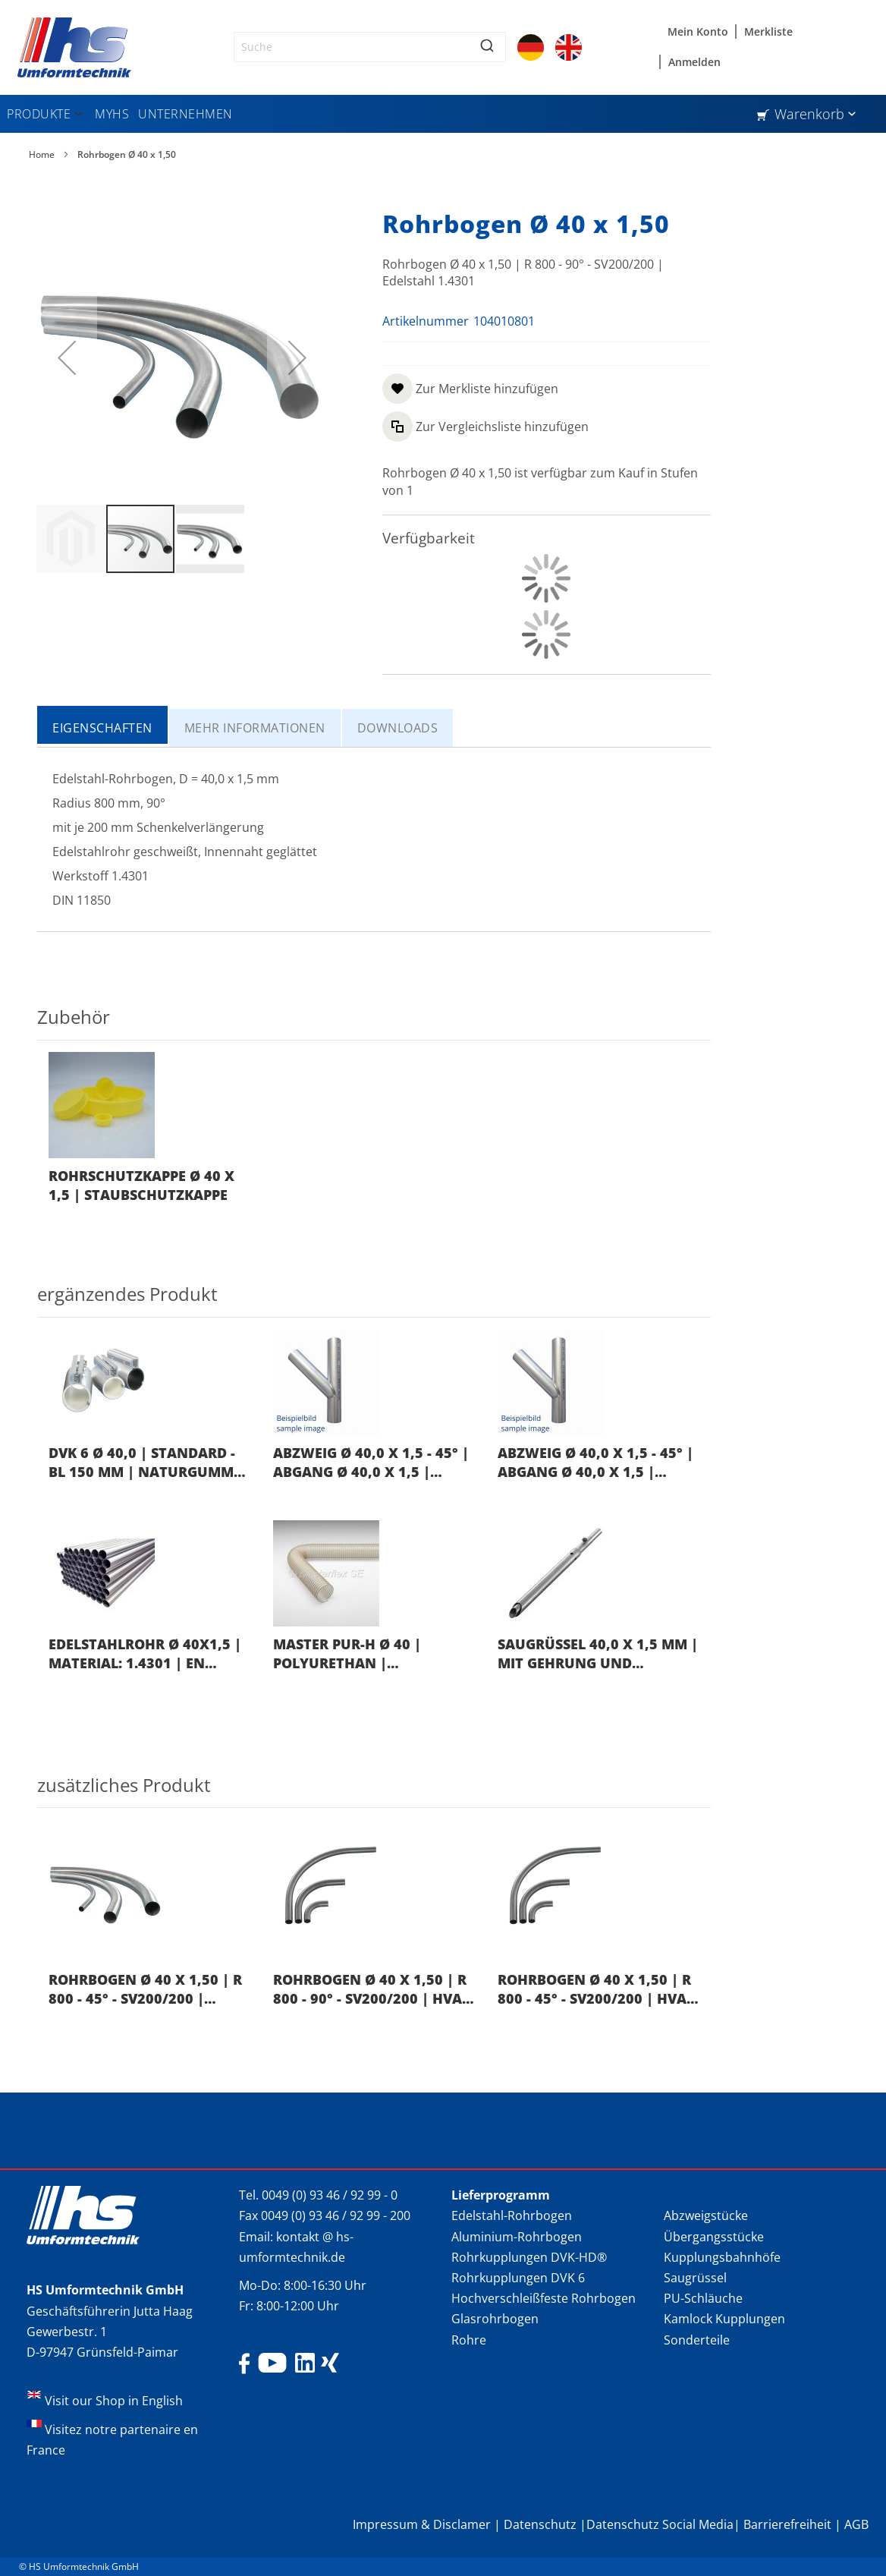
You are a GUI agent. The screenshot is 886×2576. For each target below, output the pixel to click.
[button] (66, 357)
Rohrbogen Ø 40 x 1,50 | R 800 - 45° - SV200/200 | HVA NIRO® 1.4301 (594, 1989)
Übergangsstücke (714, 2236)
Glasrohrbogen (495, 2318)
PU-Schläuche (703, 2298)
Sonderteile (697, 2340)
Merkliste (768, 31)
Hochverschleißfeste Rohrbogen (543, 2298)
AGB (856, 2524)
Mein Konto (698, 31)
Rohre (468, 2340)
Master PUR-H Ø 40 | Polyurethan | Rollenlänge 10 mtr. (352, 1654)
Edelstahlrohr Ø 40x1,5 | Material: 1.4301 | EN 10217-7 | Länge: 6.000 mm (145, 1654)
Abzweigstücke (706, 2215)
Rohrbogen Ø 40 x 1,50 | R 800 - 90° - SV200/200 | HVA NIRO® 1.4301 (370, 1989)
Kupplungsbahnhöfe (722, 2257)
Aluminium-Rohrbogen (516, 2236)
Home (42, 154)
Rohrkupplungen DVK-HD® (529, 2257)
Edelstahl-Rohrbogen (511, 2215)
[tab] (103, 726)
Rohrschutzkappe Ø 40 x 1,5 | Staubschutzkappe (141, 1185)
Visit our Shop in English (114, 2400)
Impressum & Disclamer (422, 2524)
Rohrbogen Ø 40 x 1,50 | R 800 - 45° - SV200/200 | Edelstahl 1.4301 (145, 1989)
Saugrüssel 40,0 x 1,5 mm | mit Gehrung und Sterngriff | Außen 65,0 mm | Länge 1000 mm (598, 1654)
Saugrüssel (695, 2277)
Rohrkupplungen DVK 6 (518, 2277)
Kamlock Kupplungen (724, 2318)
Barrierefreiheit (787, 2524)
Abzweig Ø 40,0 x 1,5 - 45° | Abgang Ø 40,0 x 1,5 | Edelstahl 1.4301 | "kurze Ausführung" (595, 1463)
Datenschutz (540, 2524)
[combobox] (370, 47)
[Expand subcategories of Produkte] (78, 114)
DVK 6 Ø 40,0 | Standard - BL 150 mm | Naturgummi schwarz (143, 1463)
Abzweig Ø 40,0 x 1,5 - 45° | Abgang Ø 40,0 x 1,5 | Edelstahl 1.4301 (371, 1463)
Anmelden (694, 62)
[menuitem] (46, 114)
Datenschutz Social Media (660, 2524)
